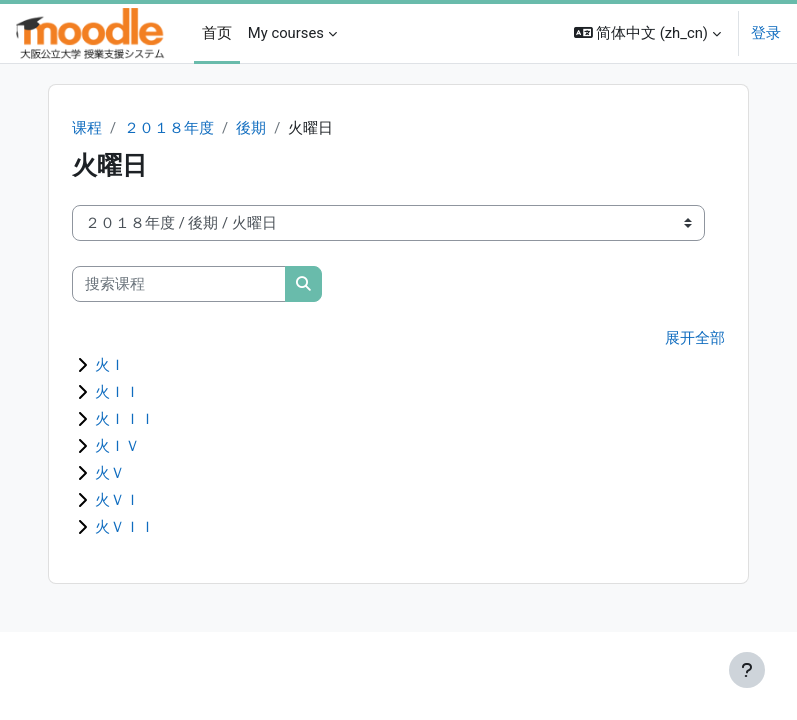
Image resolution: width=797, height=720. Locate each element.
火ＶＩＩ (125, 527)
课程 (87, 128)
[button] (648, 33)
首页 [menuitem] (217, 33)
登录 (766, 33)
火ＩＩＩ (125, 419)
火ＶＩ (117, 500)
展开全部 (695, 338)
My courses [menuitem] (286, 33)
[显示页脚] (747, 670)
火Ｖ (110, 473)
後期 (251, 128)
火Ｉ (110, 365)
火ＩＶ (117, 446)
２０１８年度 (169, 128)
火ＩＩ (117, 392)
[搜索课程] (179, 284)
